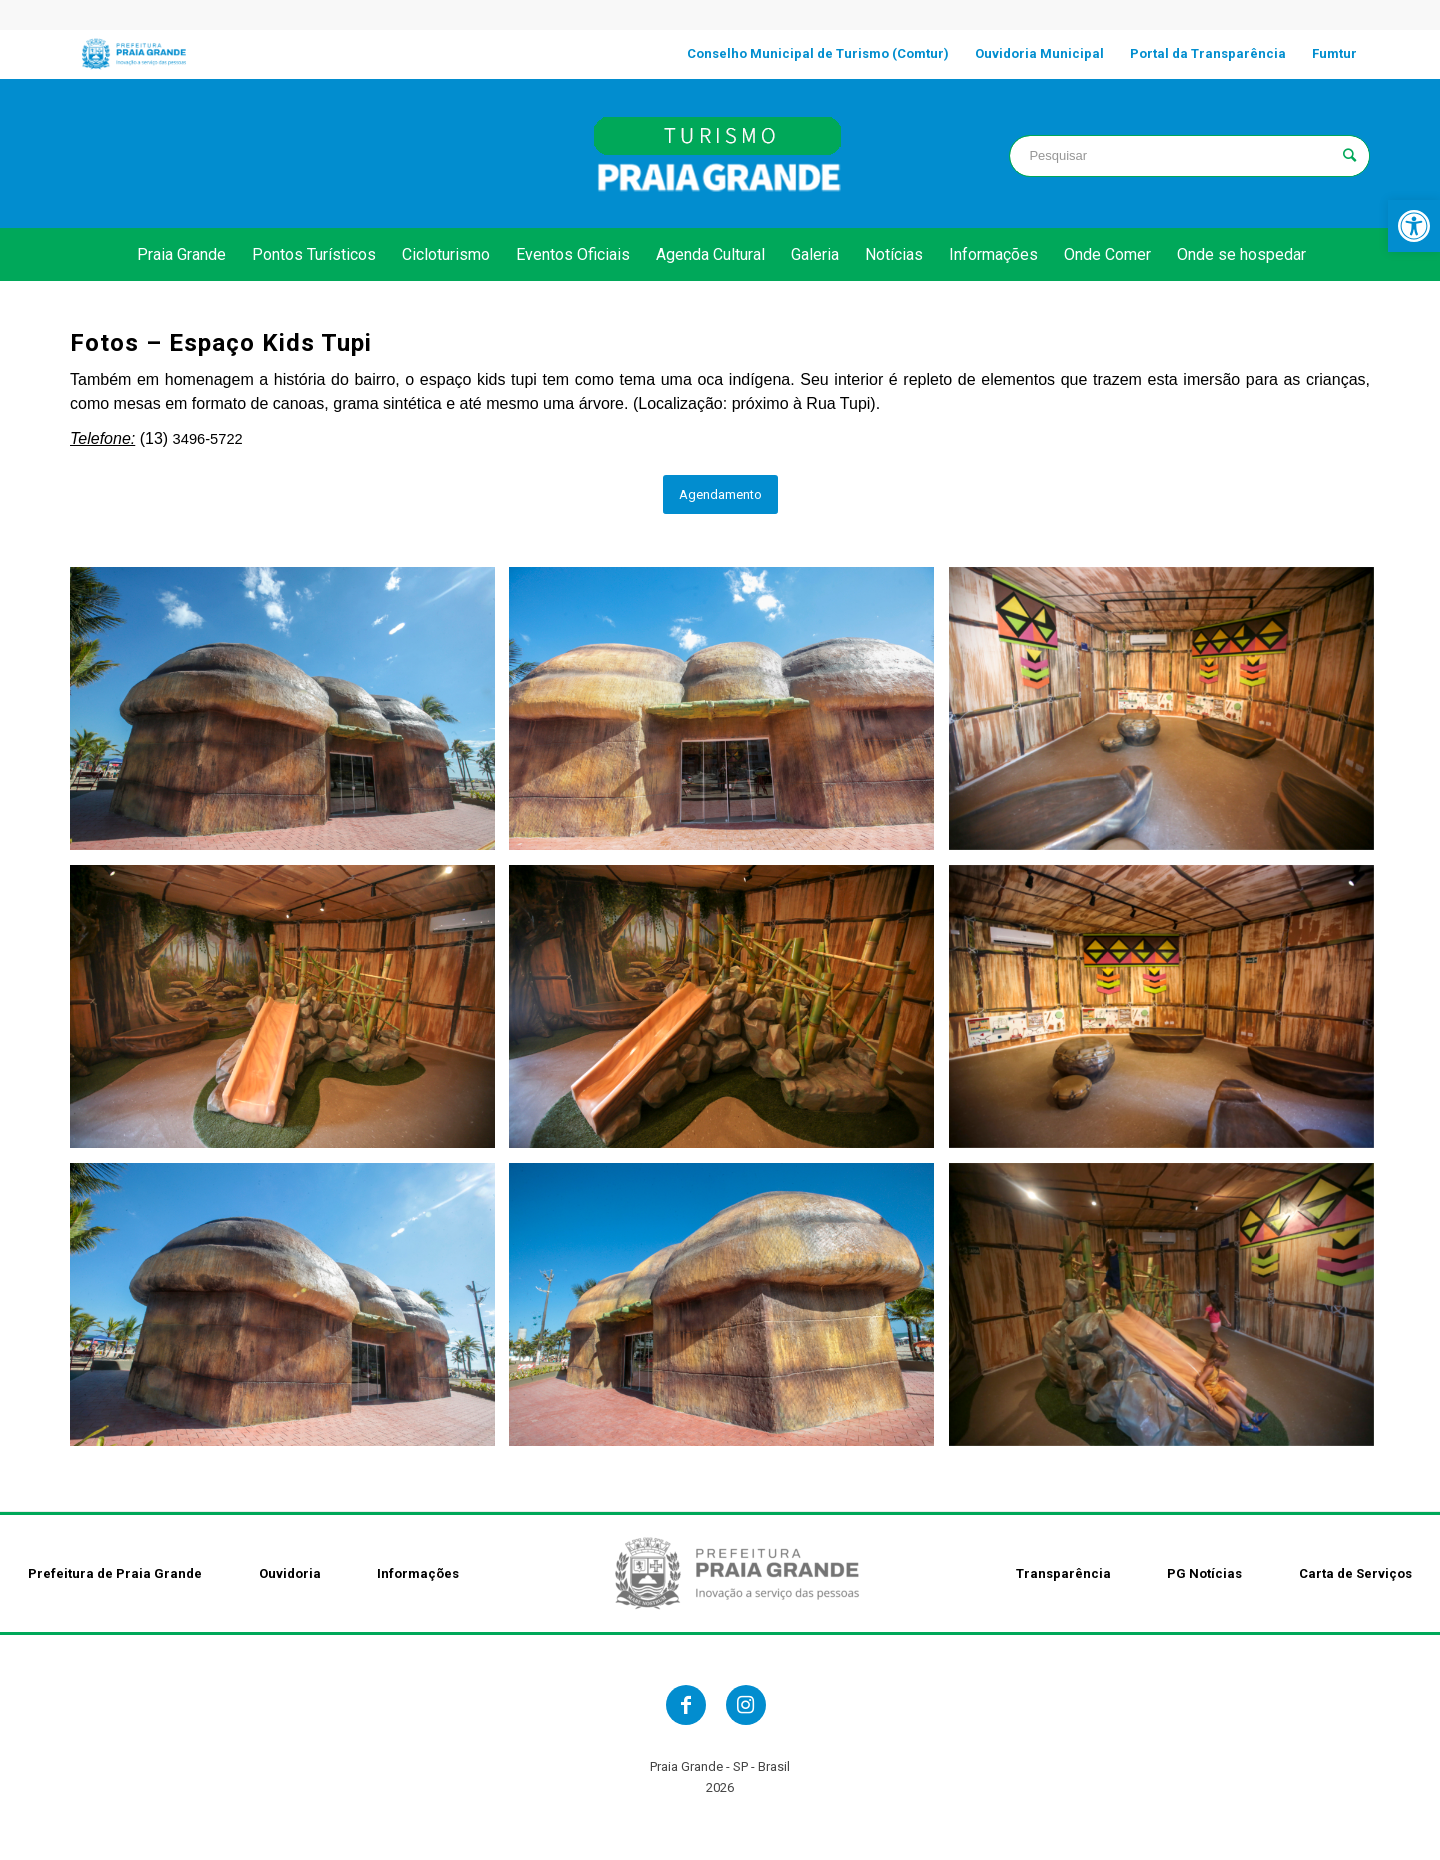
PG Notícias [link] (1204, 1573)
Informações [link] (418, 1573)
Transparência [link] (1063, 1573)
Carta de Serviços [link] (1355, 1573)
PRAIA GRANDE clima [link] (250, 153)
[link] (1414, 226)
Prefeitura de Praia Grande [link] (115, 1573)
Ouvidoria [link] (290, 1573)
